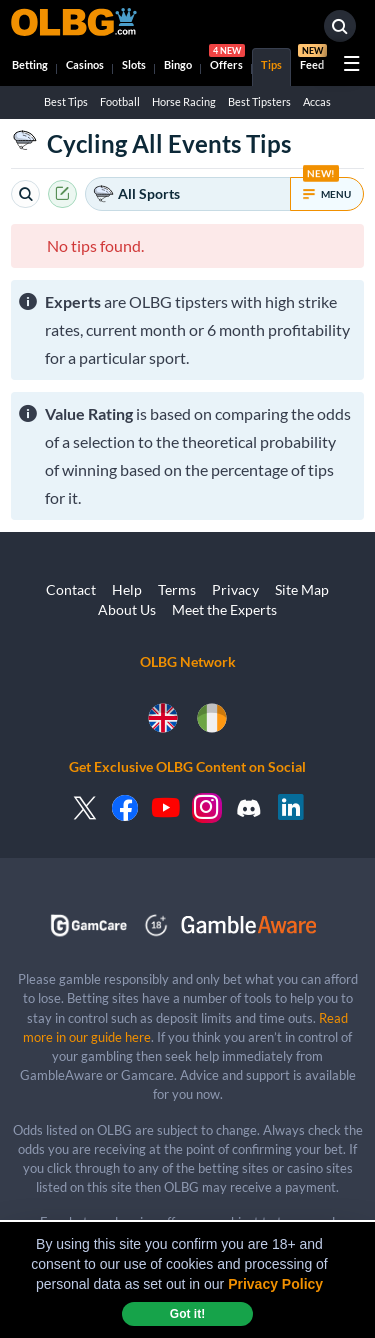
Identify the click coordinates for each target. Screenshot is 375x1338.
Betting (30, 64)
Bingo (178, 64)
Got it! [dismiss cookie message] (187, 1314)
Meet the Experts (224, 609)
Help (127, 589)
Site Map (302, 589)
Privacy (235, 589)
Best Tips (66, 101)
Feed (312, 59)
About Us (127, 609)
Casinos (85, 64)
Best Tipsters (259, 101)
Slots (134, 64)
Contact (71, 589)
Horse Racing (184, 101)
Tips (271, 64)
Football (120, 101)
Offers (227, 59)
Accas (317, 101)
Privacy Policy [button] (275, 1284)
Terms (177, 589)
